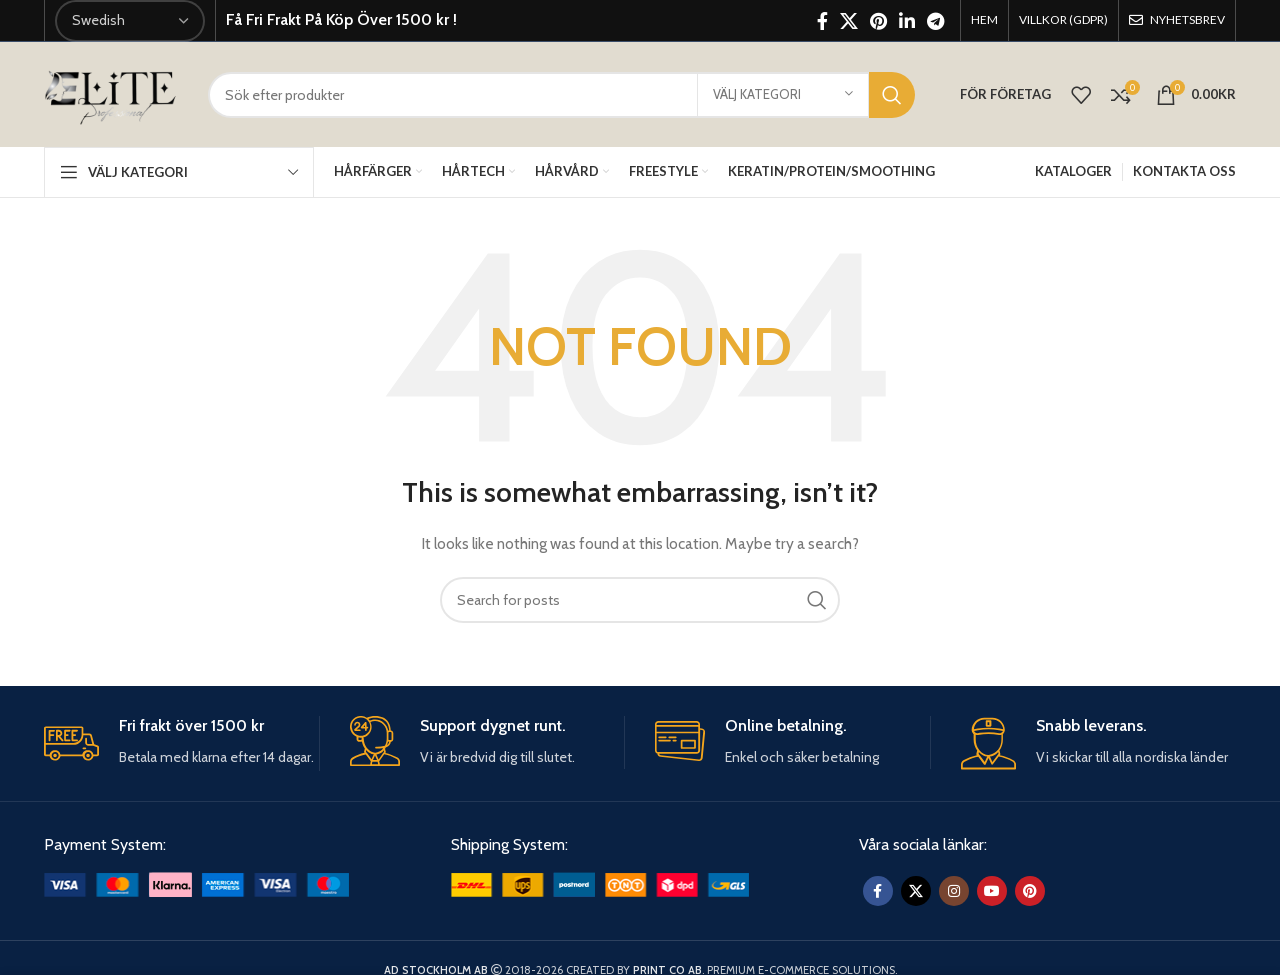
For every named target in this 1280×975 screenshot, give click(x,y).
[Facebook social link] (822, 21)
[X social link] (849, 21)
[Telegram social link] (935, 21)
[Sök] (561, 95)
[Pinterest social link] (878, 21)
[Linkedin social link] (907, 21)
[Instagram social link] (954, 891)
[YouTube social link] (992, 891)
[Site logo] (111, 93)
